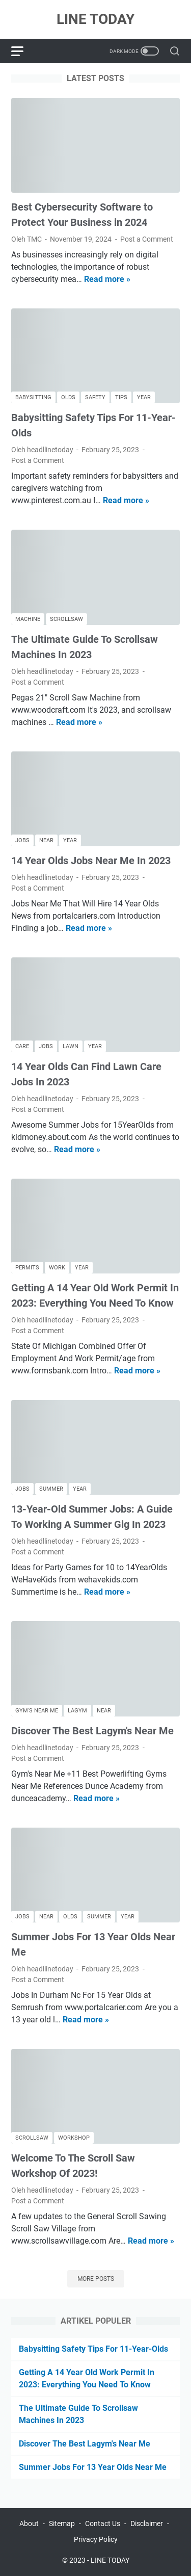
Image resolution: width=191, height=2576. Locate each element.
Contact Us (102, 2523)
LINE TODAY (95, 19)
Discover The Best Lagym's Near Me (92, 1731)
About (29, 2523)
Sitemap (62, 2523)
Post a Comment (146, 239)
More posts (95, 2278)
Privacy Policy (96, 2539)
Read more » (107, 279)
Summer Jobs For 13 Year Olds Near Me (93, 2467)
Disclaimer (146, 2523)
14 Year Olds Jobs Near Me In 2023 (91, 860)
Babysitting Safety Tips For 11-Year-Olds (93, 2349)
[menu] (23, 51)
